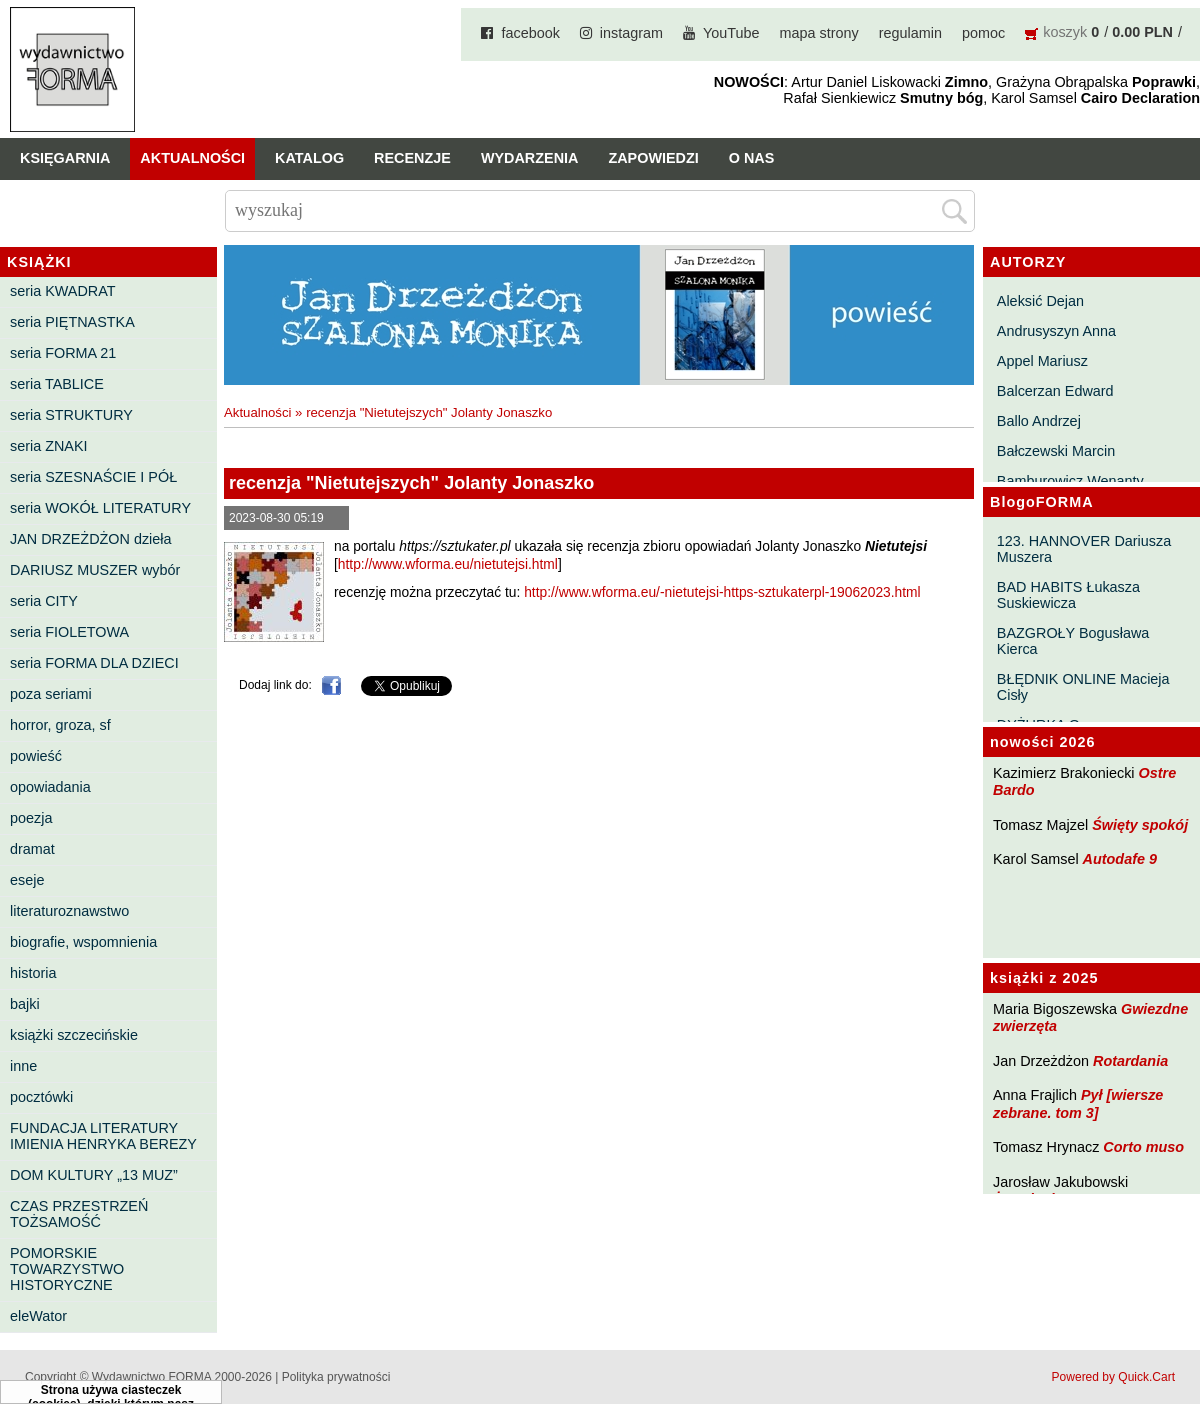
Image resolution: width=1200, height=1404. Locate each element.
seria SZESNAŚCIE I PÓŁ (93, 477)
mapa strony (819, 33)
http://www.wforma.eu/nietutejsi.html (448, 564)
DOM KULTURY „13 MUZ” (94, 1175)
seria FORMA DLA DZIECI (94, 663)
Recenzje (412, 158)
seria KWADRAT (63, 291)
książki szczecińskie (74, 1035)
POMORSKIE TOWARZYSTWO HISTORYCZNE (67, 1269)
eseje (27, 880)
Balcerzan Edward (1055, 391)
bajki (25, 1004)
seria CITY (44, 601)
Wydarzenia (530, 158)
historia (33, 973)
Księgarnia (65, 158)
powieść (36, 756)
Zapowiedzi (653, 158)
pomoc (983, 33)
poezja (31, 818)
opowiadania (50, 787)
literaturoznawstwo (69, 911)
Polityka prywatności (336, 1377)
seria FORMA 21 (63, 353)
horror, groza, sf (60, 725)
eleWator (38, 1316)
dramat (32, 849)
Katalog (309, 158)
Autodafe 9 (1120, 859)
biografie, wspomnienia (83, 942)
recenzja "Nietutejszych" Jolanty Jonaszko (429, 412)
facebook (530, 33)
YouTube (731, 33)
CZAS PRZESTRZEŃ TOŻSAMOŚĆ (79, 1214)
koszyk (1065, 32)
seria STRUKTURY (71, 415)
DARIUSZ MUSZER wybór (95, 570)
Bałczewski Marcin (1056, 451)
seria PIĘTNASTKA (72, 322)
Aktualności (192, 158)
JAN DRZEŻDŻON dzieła (91, 539)
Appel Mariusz (1042, 361)
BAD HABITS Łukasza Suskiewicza (1068, 595)
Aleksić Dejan (1040, 301)
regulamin (910, 33)
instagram (631, 33)
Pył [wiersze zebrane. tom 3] (1078, 1103)
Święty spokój (1140, 825)
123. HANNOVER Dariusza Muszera (1084, 549)
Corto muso (1143, 1147)
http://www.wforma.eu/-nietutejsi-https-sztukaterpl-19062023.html (722, 592)
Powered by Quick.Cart (1113, 1377)
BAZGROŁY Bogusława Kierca (1073, 641)
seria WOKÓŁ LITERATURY (100, 508)
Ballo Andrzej (1039, 421)
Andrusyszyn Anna (1056, 331)
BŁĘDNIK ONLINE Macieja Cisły (1083, 687)
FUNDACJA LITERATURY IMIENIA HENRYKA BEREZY (103, 1136)
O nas (752, 158)
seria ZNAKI (49, 446)
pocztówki (41, 1097)
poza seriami (51, 694)
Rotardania (1130, 1061)
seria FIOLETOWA (69, 632)
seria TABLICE (57, 384)
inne (23, 1066)
